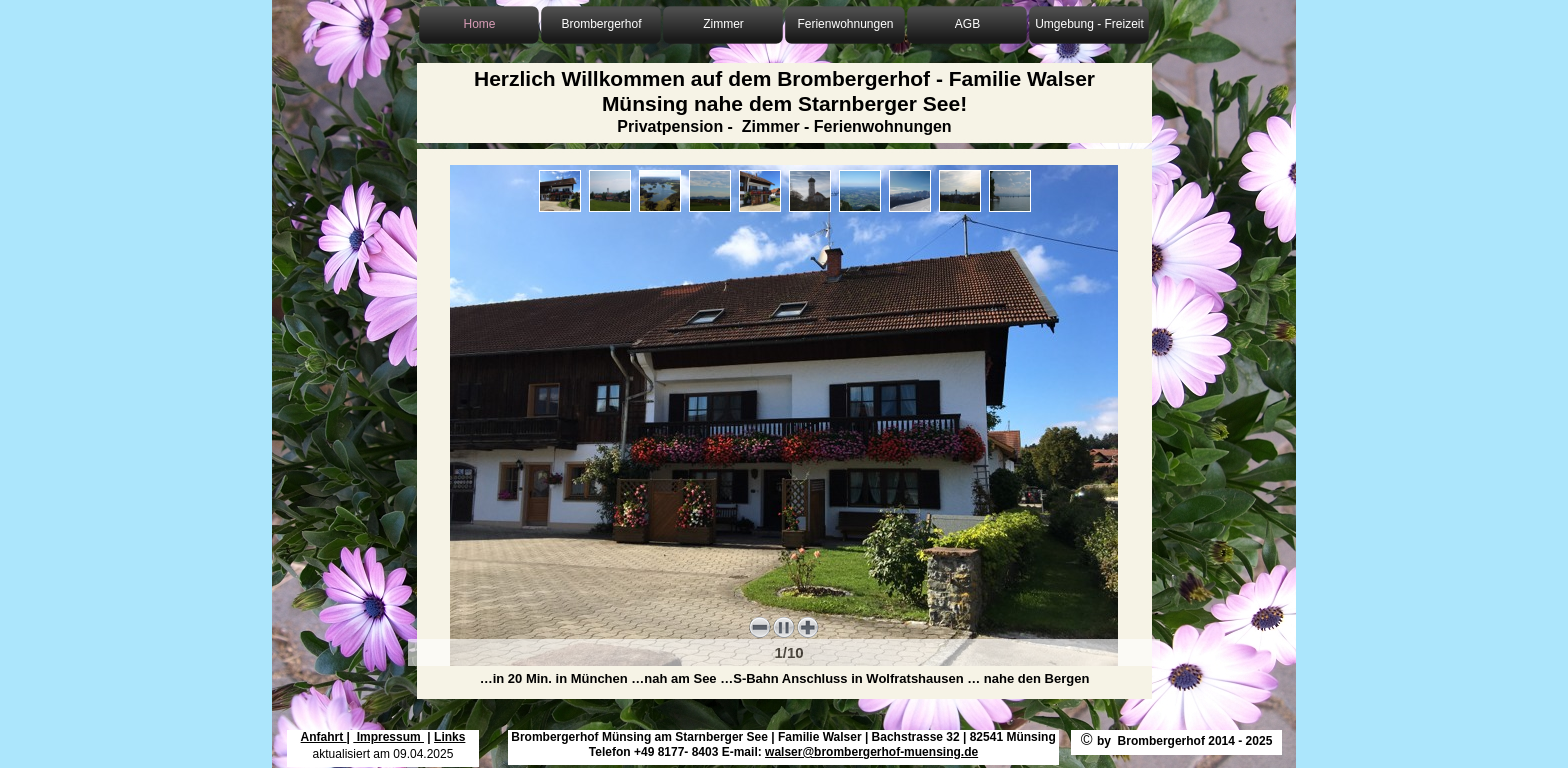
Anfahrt (324, 737)
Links (449, 737)
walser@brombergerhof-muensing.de (871, 752)
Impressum (388, 737)
